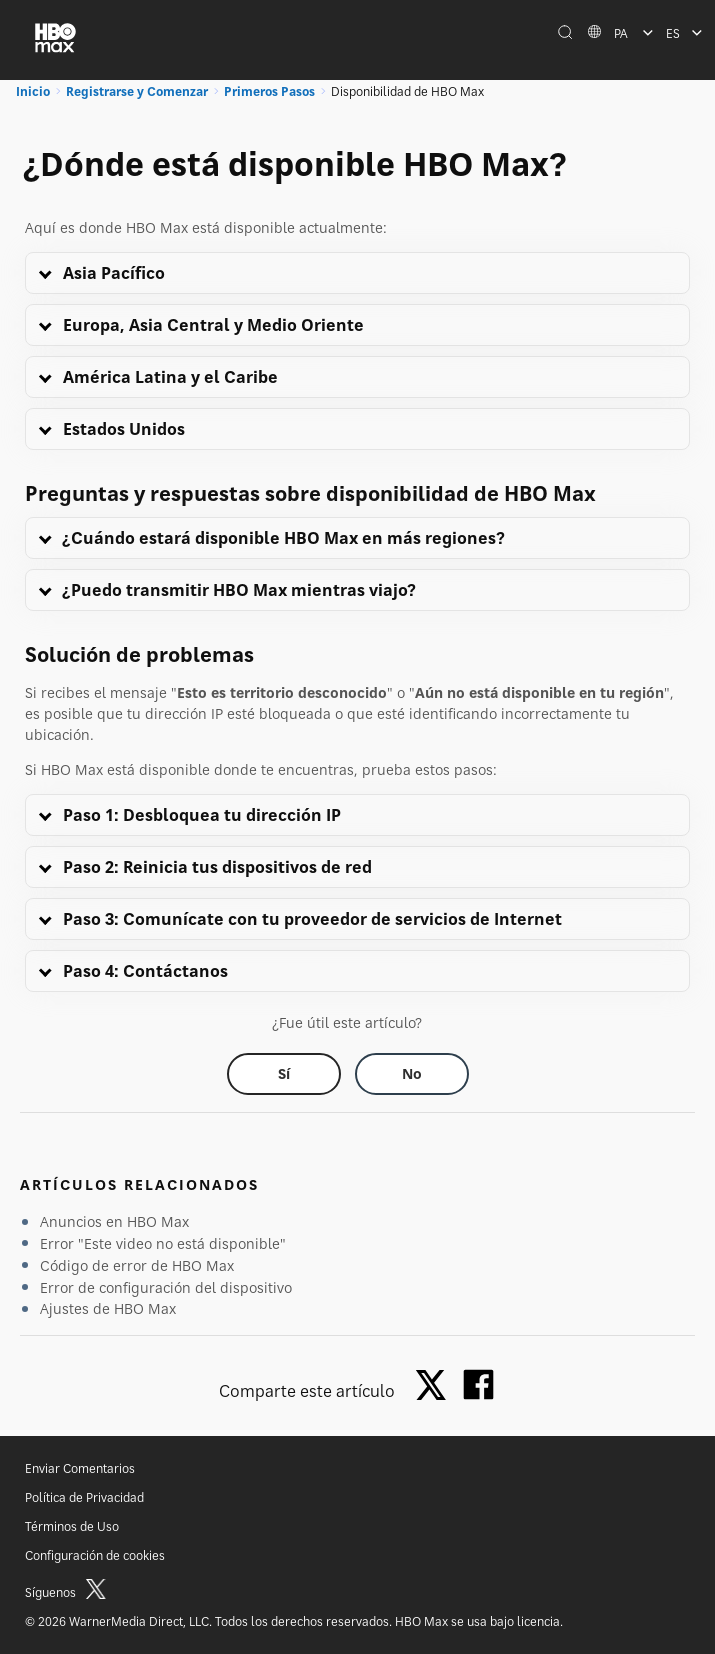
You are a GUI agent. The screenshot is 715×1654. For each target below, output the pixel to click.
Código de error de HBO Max (137, 1265)
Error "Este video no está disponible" (163, 1243)
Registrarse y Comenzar (137, 91)
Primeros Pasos (269, 91)
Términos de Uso (72, 1526)
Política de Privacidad (84, 1497)
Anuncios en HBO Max (114, 1221)
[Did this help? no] (412, 1074)
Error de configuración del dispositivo (166, 1287)
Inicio (33, 91)
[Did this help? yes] (284, 1074)
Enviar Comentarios (80, 1468)
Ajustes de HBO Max (108, 1308)
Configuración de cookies (95, 1555)
